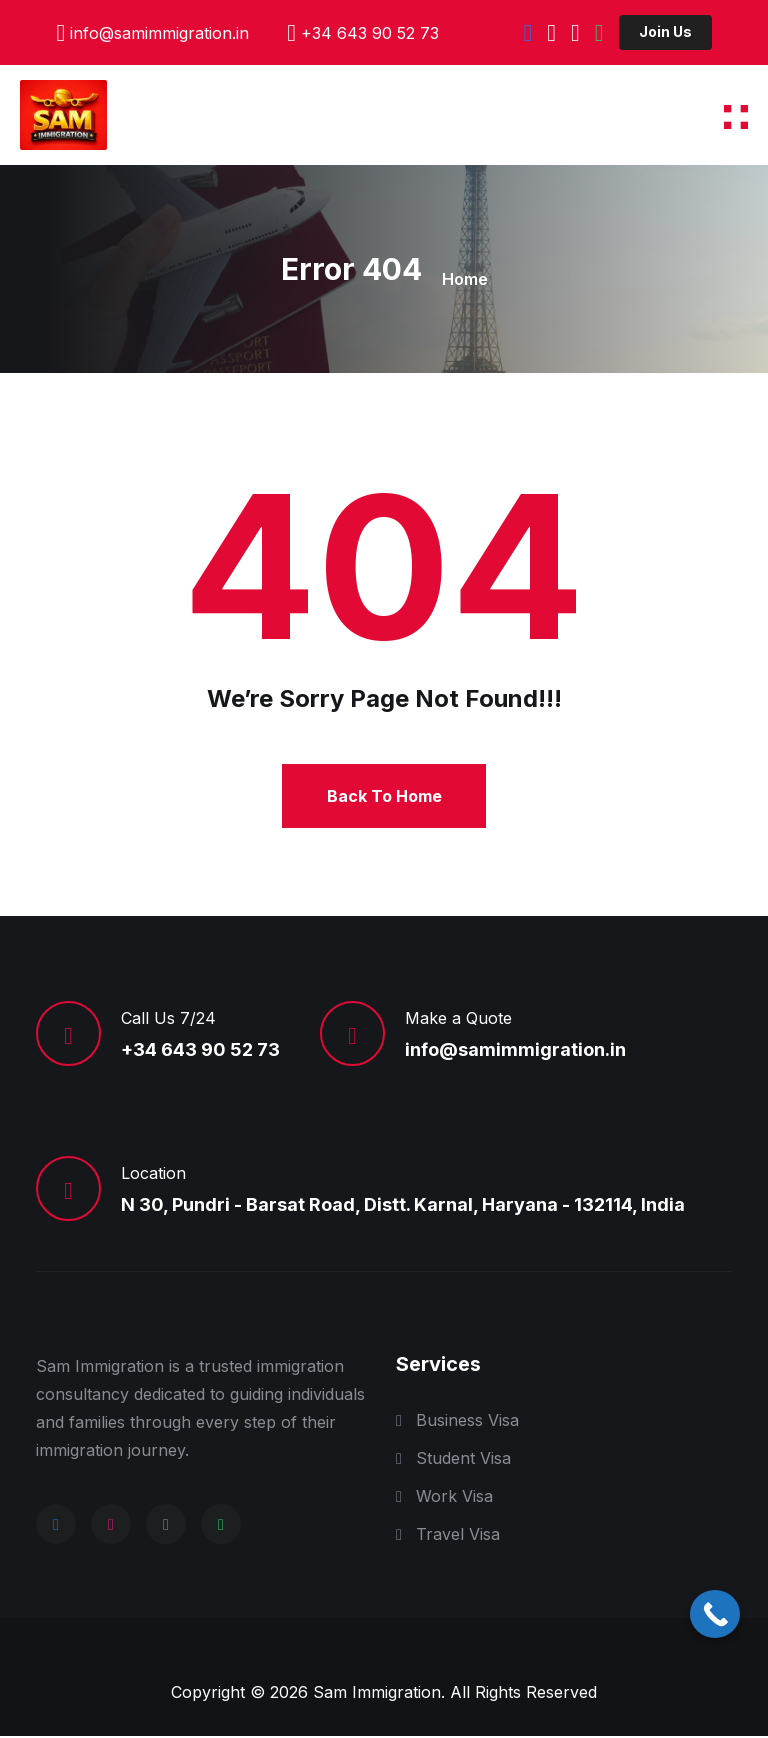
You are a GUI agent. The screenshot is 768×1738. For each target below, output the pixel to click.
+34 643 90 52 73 (370, 33)
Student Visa (463, 1460)
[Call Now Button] (715, 1614)
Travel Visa (458, 1536)
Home (465, 279)
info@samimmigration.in (159, 33)
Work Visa (454, 1498)
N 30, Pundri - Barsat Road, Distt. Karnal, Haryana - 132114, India (403, 1206)
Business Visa (467, 1422)
